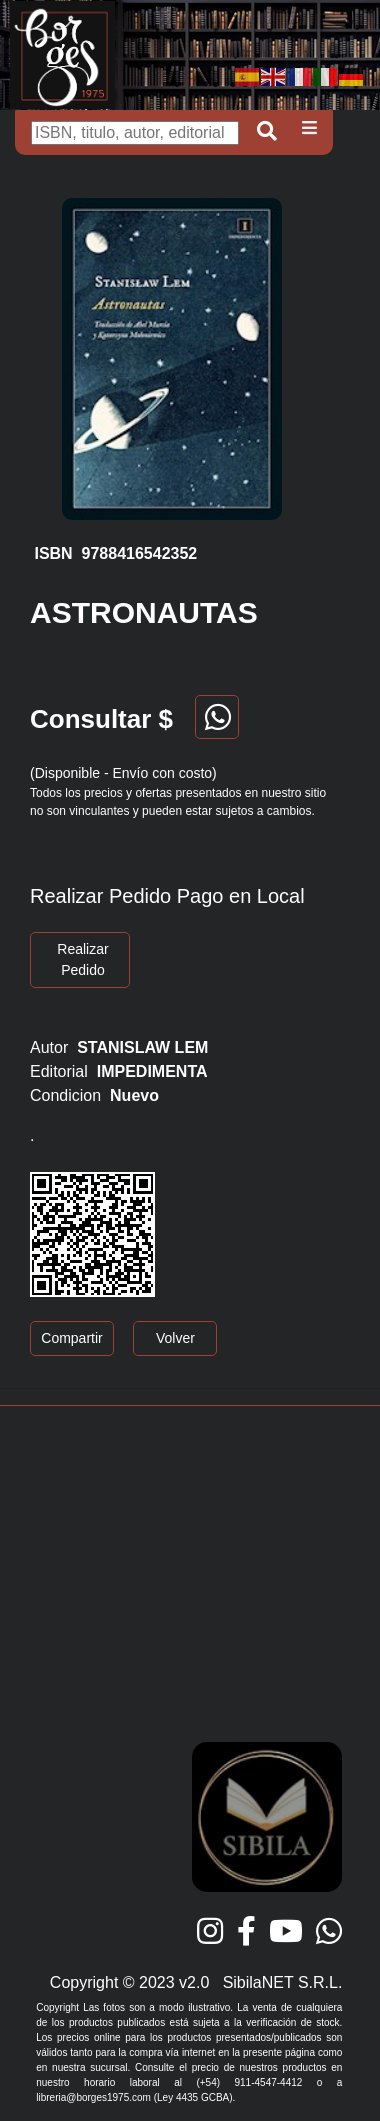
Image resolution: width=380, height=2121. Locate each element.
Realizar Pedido (82, 959)
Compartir (71, 1338)
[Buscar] (135, 133)
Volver (175, 1338)
